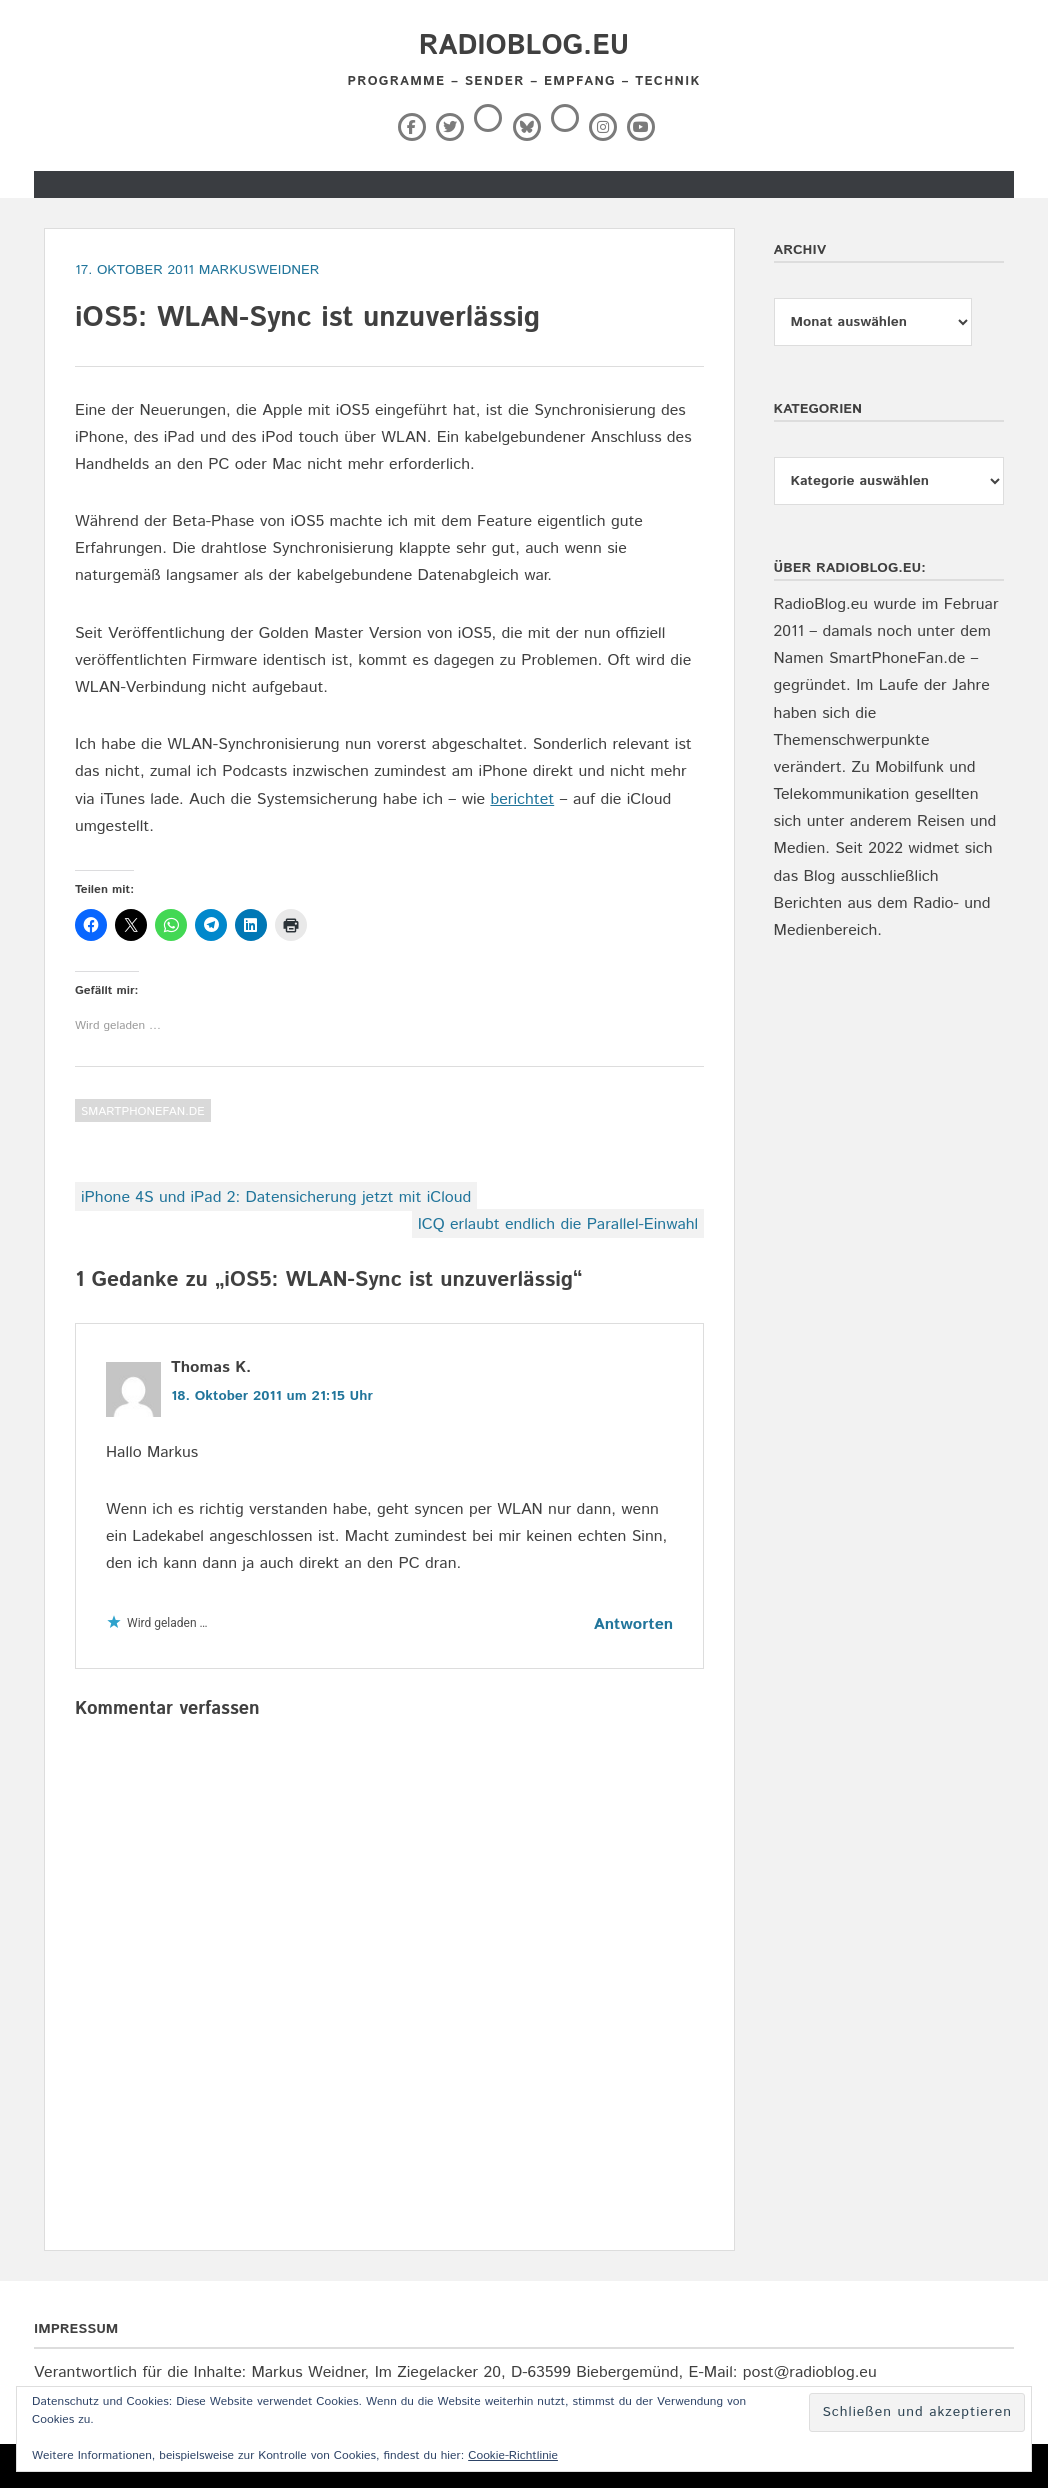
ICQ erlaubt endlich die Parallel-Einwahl (558, 1224)
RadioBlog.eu (524, 46)
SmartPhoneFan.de (143, 1111)
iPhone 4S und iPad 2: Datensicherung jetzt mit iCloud (276, 1197)
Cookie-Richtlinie (513, 2455)
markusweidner (259, 270)
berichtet (522, 799)
